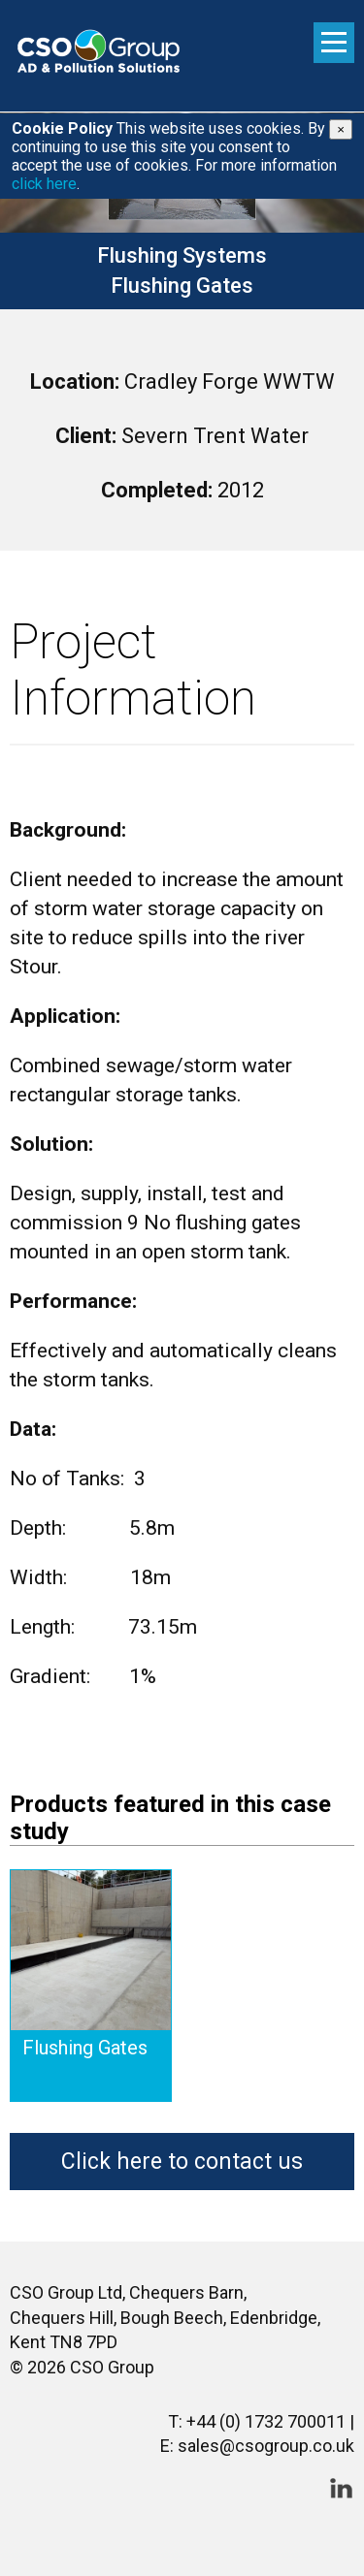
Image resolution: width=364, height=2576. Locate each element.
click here (44, 184)
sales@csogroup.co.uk (266, 2445)
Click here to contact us (182, 2161)
